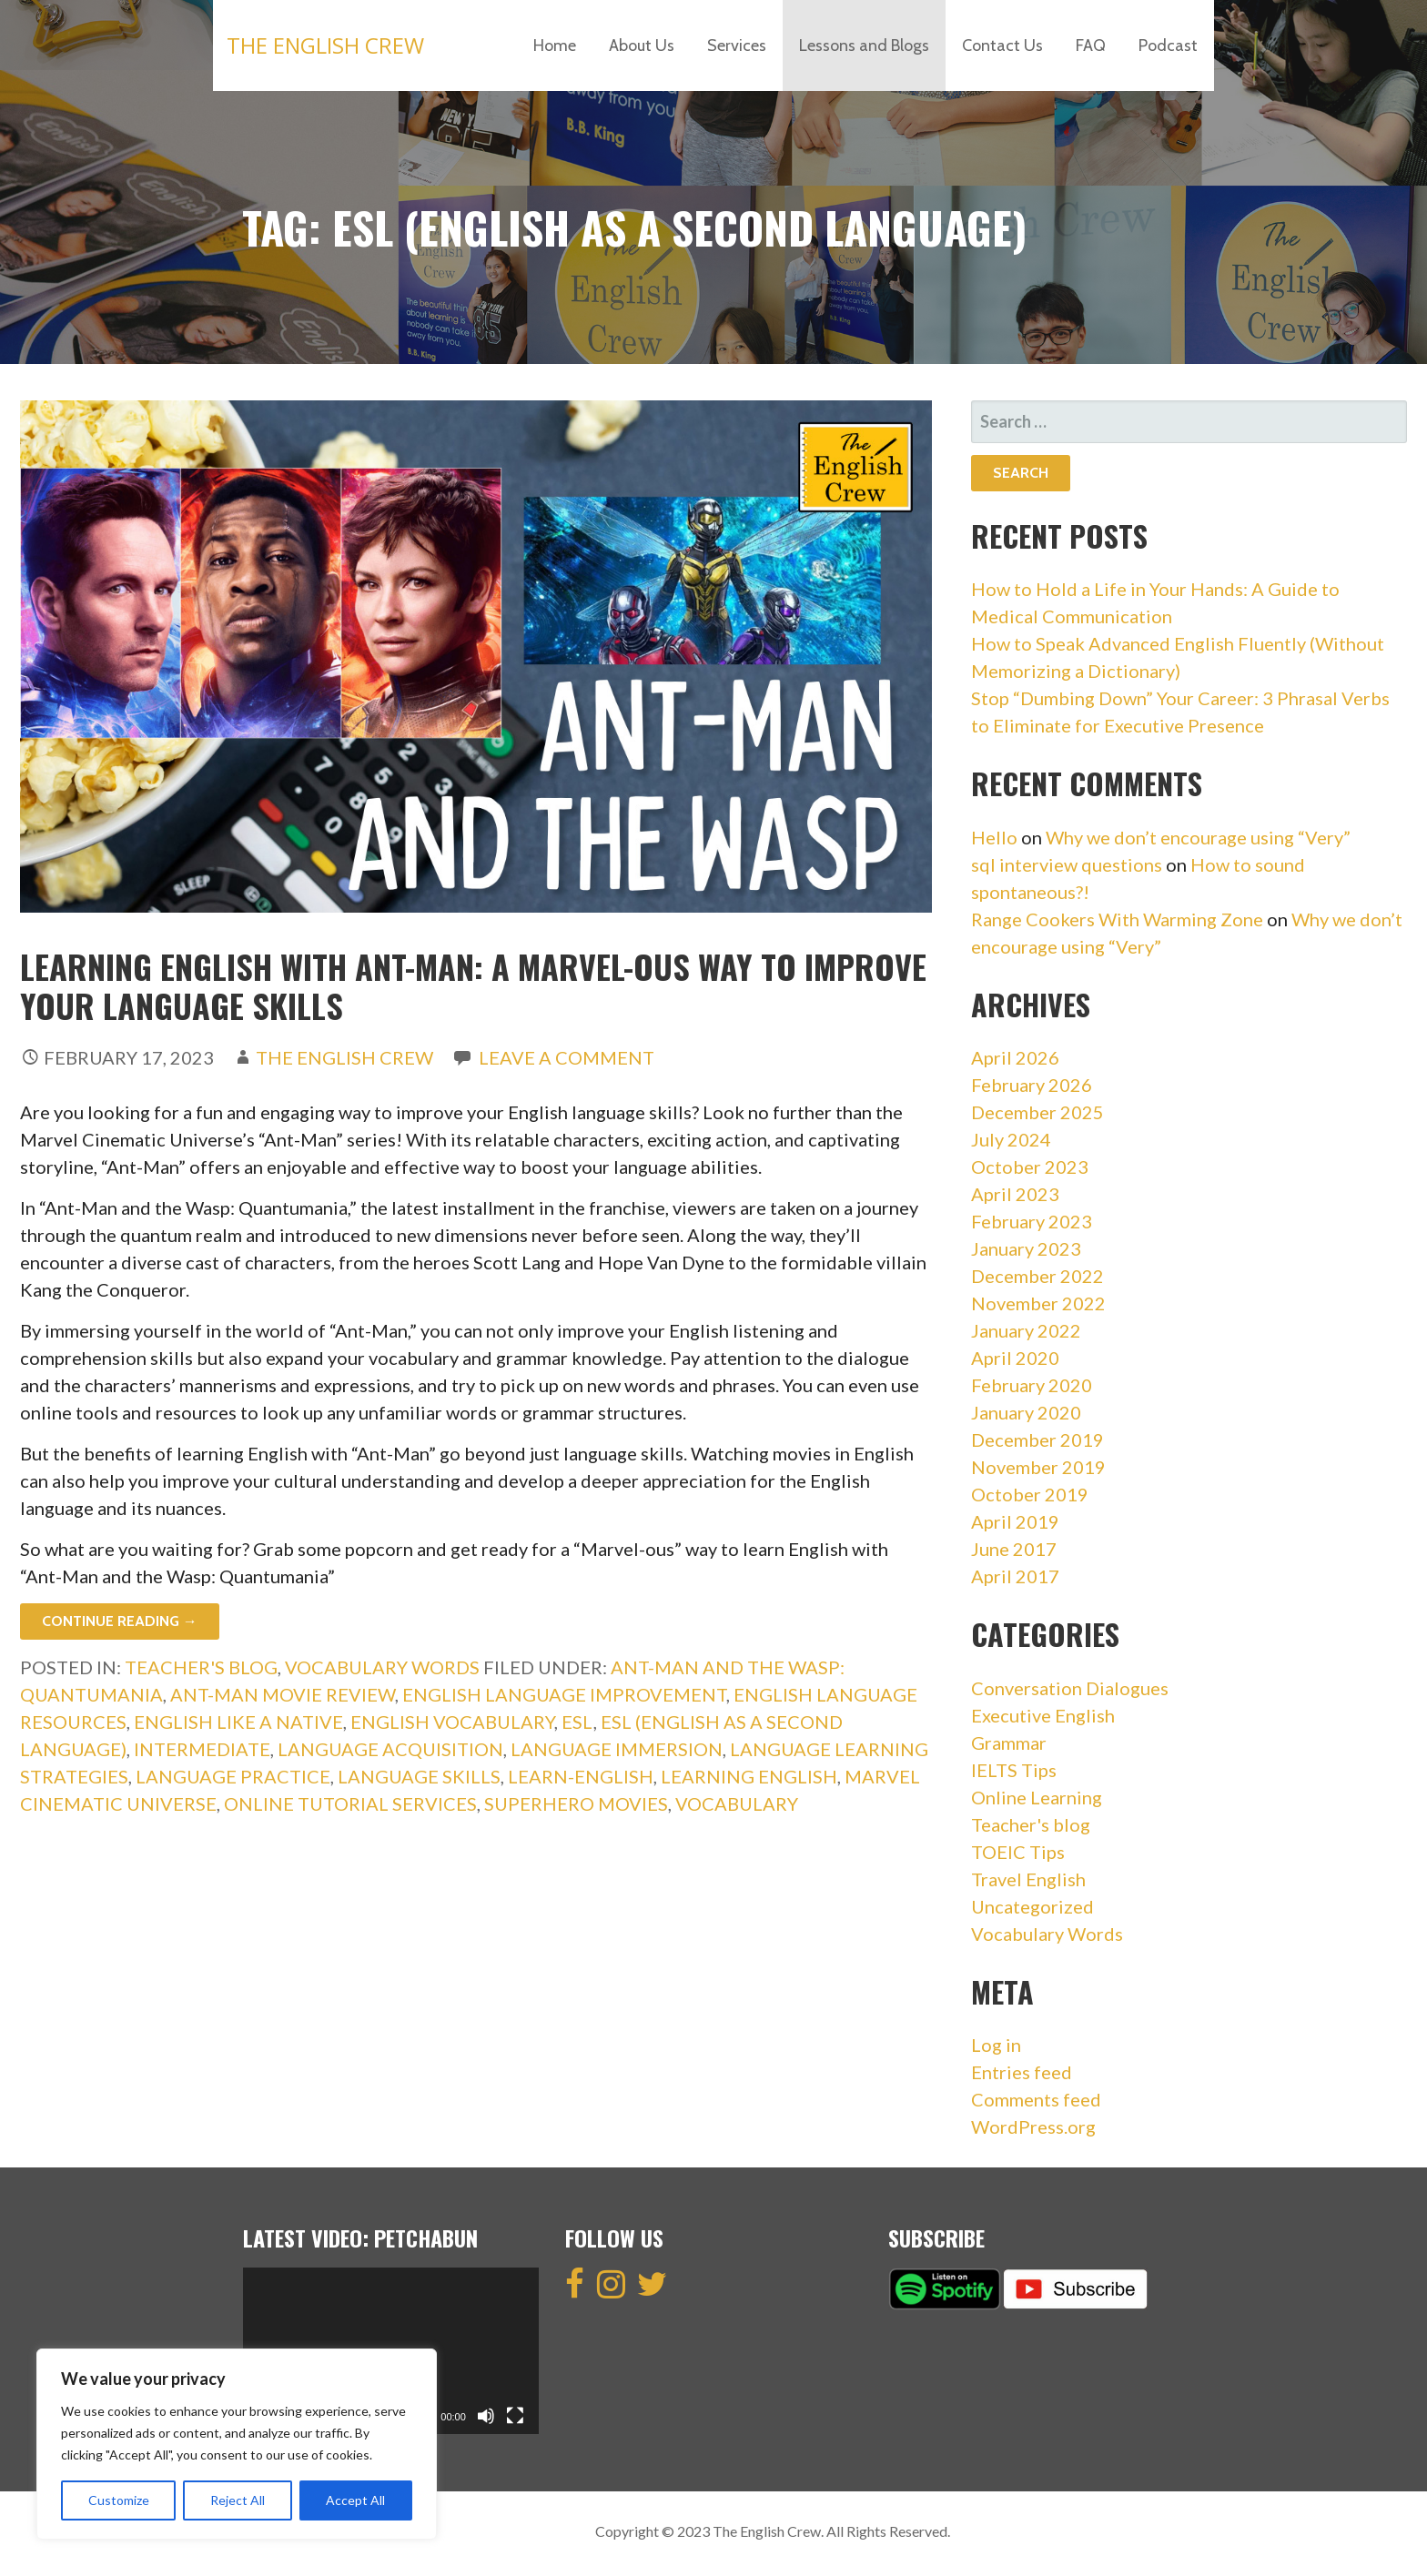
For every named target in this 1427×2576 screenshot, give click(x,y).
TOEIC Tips (1018, 1852)
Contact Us (1002, 45)
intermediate (202, 1749)
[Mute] (486, 2416)
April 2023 (1015, 1194)
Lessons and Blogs (864, 45)
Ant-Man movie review (282, 1694)
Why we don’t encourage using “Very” (1198, 837)
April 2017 (1015, 1576)
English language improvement (564, 1694)
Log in (996, 2045)
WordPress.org (1033, 2126)
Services (736, 45)
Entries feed (1021, 2072)
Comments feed (1036, 2099)
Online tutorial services (350, 1803)
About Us (641, 45)
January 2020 (1026, 1412)
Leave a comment (566, 1057)
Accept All (355, 2500)
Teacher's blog (201, 1667)
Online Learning (1036, 1797)
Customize (118, 2500)
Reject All (237, 2500)
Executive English (1043, 1715)
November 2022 (1038, 1303)
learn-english (580, 1776)
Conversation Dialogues (1070, 1688)
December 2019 (1037, 1439)
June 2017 (1014, 1549)
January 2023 (1026, 1248)
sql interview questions (1066, 864)
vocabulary (736, 1803)
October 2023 (1029, 1166)
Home (554, 45)
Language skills (419, 1776)
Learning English (749, 1776)
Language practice (233, 1776)
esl (577, 1721)
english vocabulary (452, 1721)
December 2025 (1037, 1112)
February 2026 (1031, 1085)
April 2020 (1015, 1358)
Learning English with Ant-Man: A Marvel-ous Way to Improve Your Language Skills (473, 985)
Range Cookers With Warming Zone (1117, 919)
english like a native (238, 1721)
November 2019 (1038, 1467)
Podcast (1168, 45)
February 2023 (1031, 1221)
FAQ (1091, 45)
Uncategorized (1032, 1906)
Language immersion (617, 1749)
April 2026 (1015, 1057)
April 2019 (1015, 1521)
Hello (994, 837)
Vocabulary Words (382, 1667)
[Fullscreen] (515, 2416)
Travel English (1028, 1879)
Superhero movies (576, 1803)
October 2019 (1029, 1494)
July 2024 (1011, 1139)
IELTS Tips (1014, 1770)
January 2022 (1026, 1330)
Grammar (1009, 1742)
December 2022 (1037, 1276)
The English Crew (325, 45)
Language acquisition (390, 1749)
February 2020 (1031, 1385)
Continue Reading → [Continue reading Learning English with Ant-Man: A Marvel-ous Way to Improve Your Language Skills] (119, 1621)
